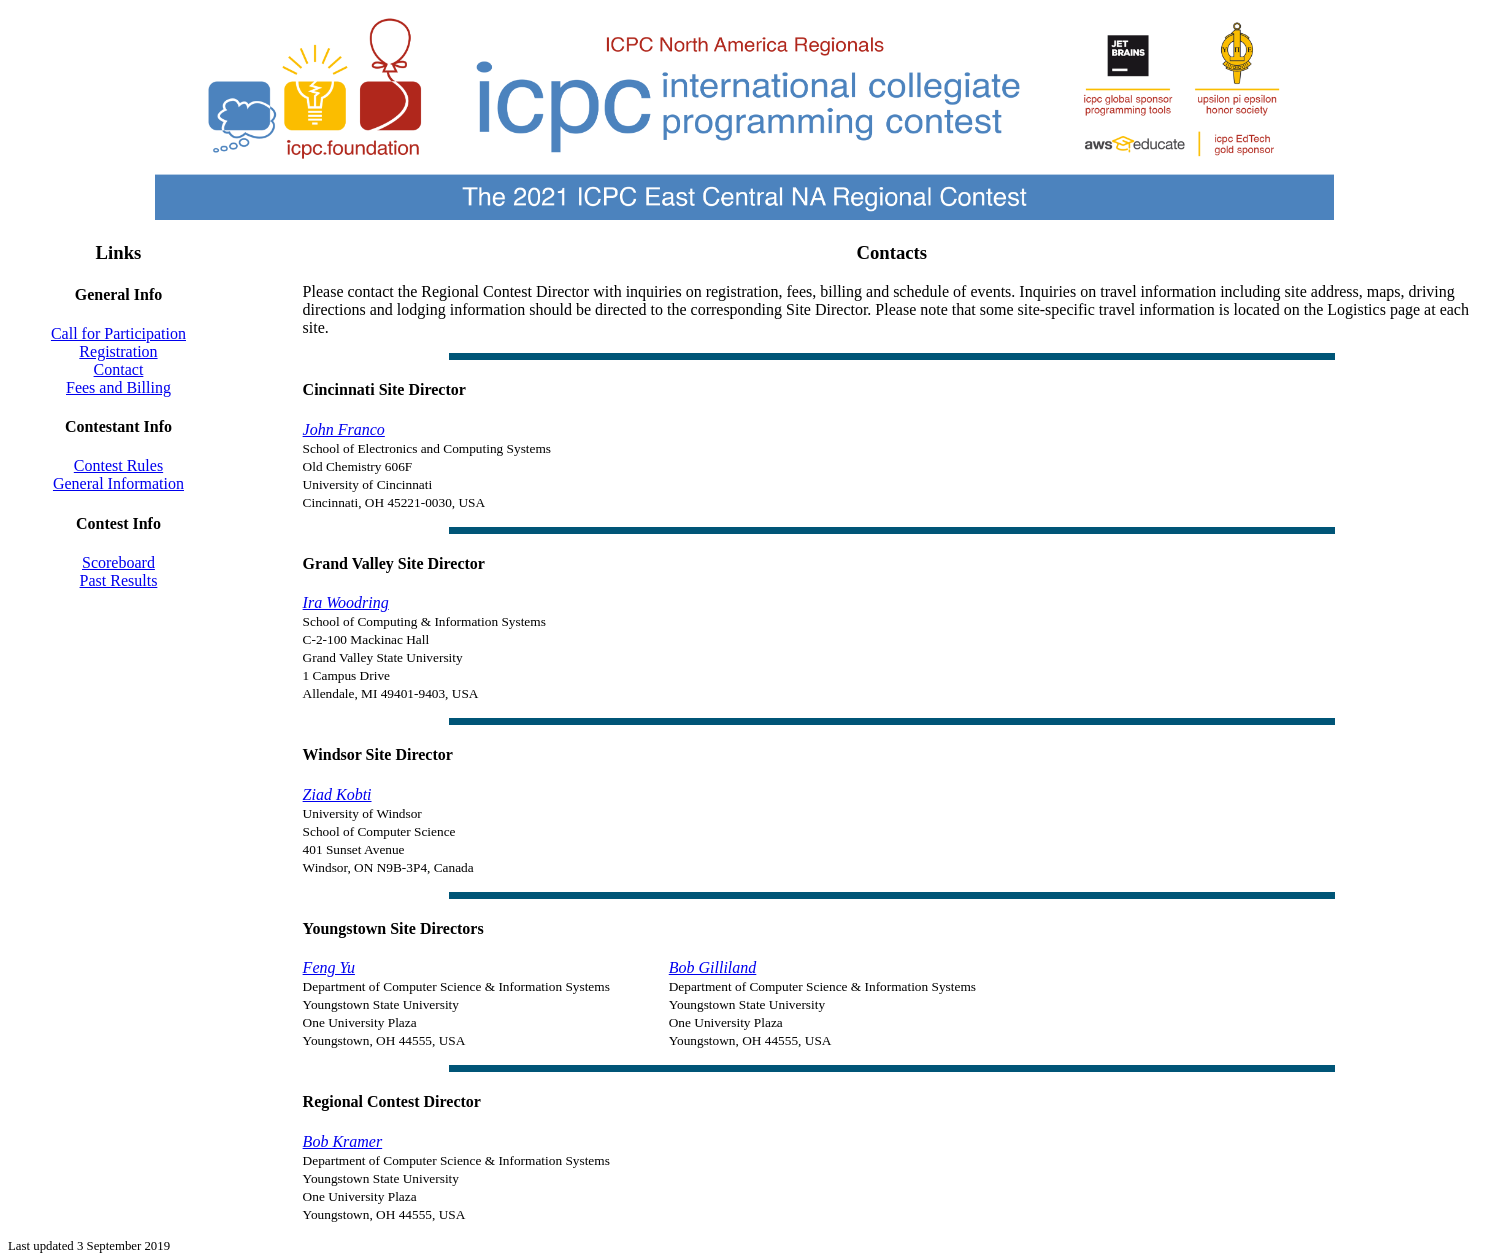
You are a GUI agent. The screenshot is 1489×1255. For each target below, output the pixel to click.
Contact (119, 369)
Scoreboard (118, 562)
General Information (118, 483)
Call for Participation (118, 333)
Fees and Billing (118, 387)
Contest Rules (118, 465)
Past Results (119, 580)
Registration (118, 351)
